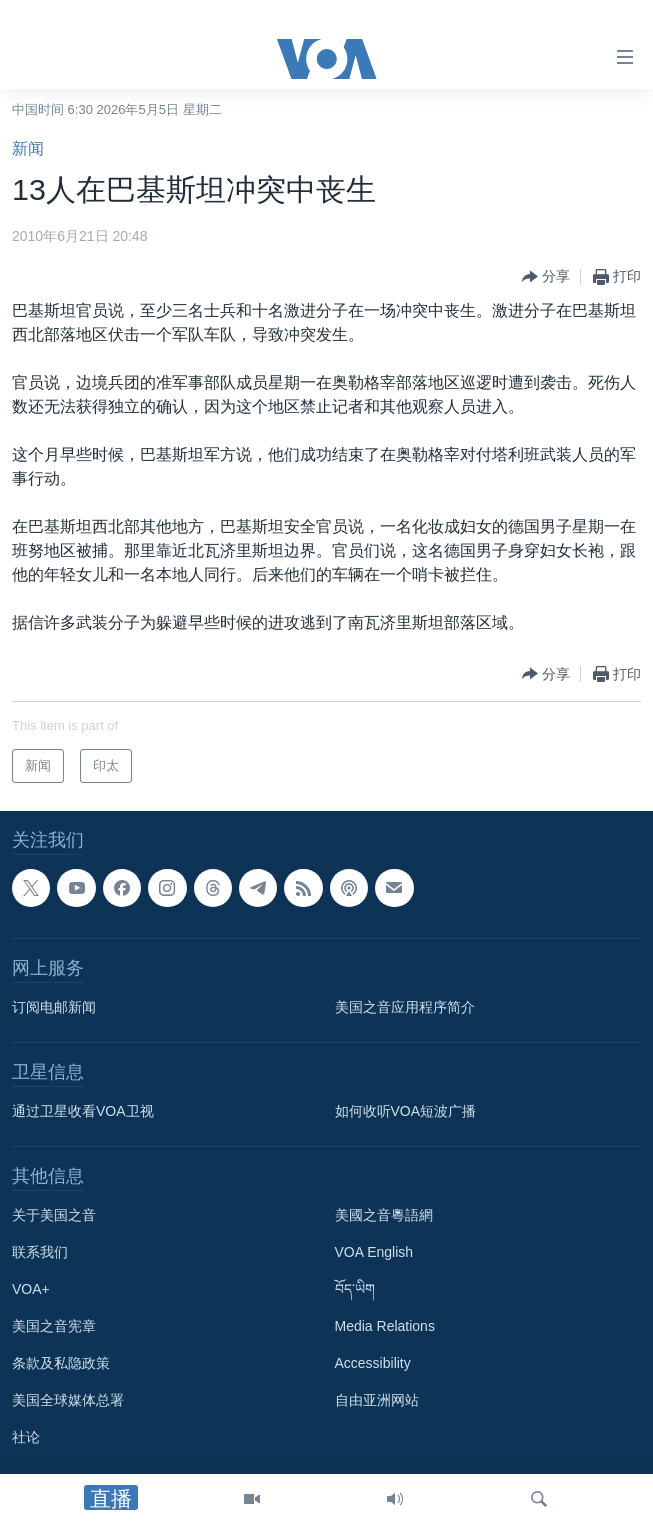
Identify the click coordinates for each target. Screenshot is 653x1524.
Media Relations (385, 1326)
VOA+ (31, 1289)
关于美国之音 (54, 1215)
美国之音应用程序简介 (405, 1007)
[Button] (546, 277)
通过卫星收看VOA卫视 (83, 1111)
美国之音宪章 (54, 1326)
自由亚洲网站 (377, 1400)
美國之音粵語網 (384, 1215)
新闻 (28, 148)
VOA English (374, 1252)
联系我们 (40, 1252)
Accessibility (373, 1363)
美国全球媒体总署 (68, 1400)
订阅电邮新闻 (54, 1007)
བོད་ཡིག (355, 1289)
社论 (26, 1437)
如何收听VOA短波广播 (406, 1111)
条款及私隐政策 (61, 1363)
